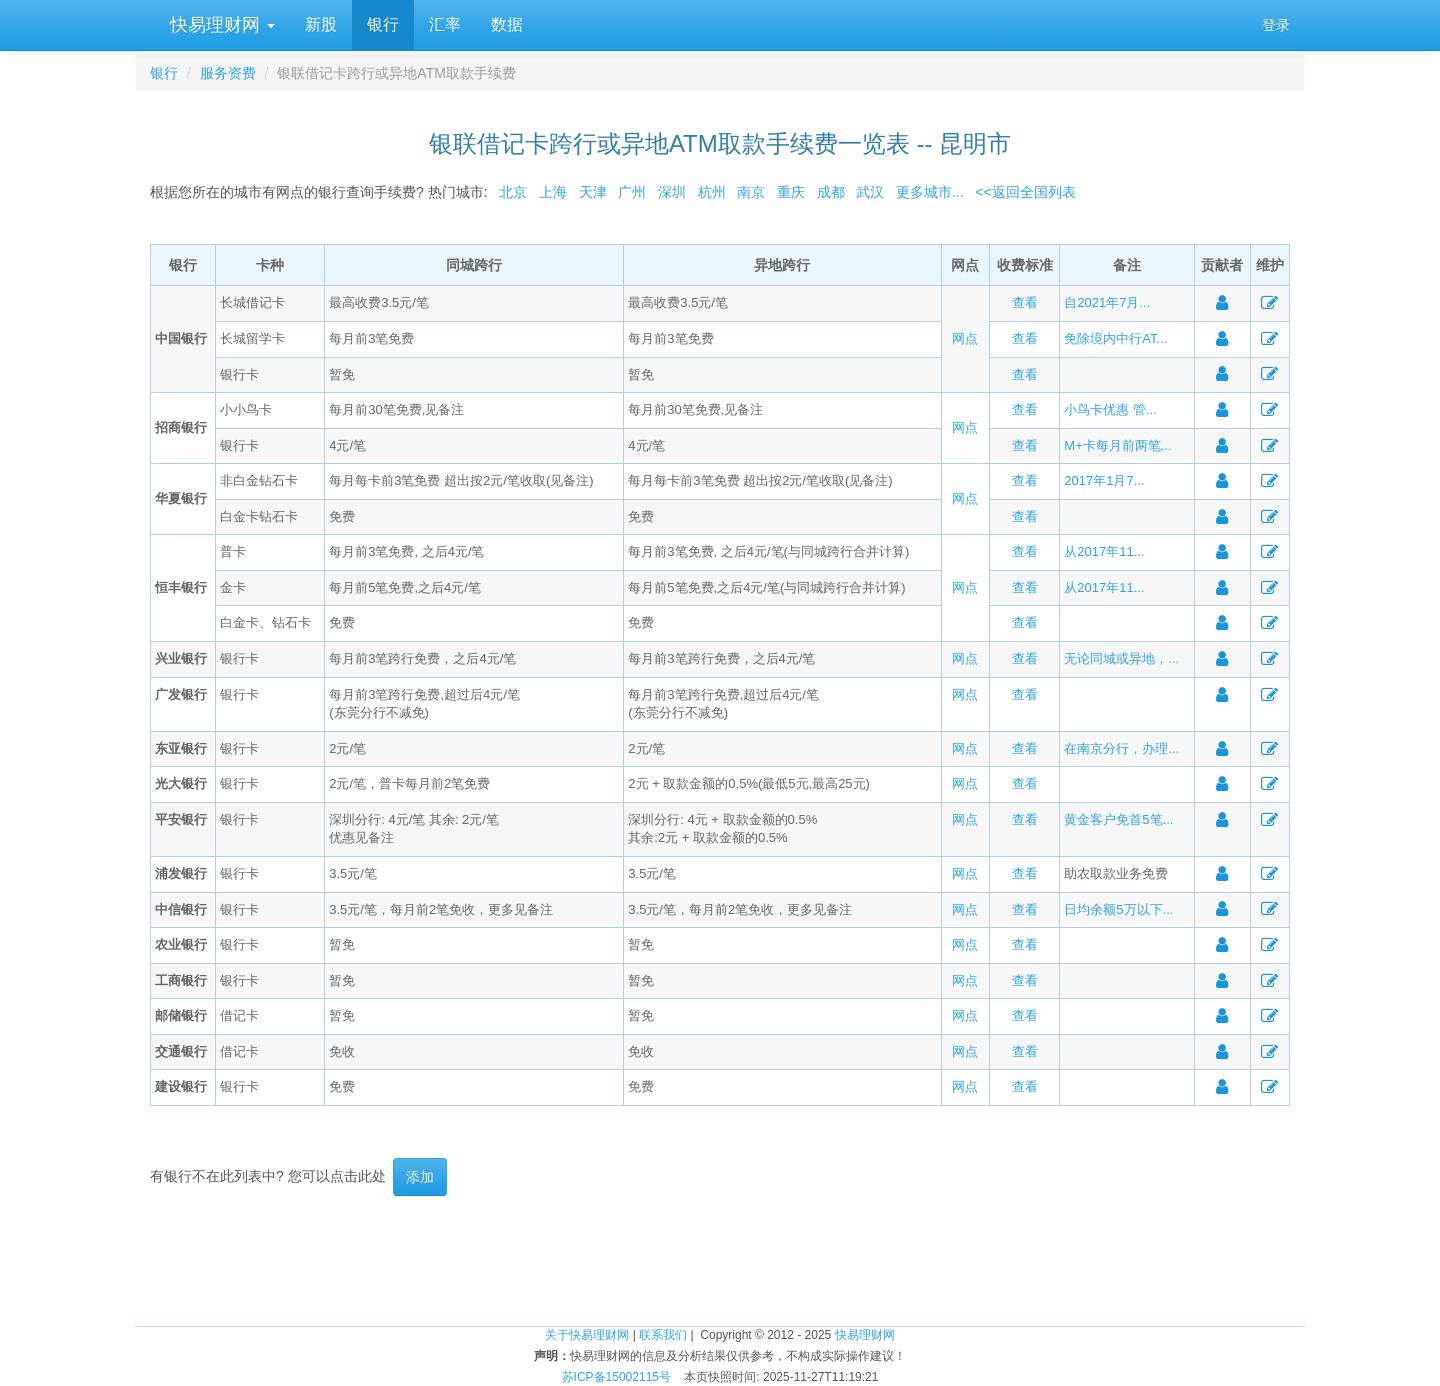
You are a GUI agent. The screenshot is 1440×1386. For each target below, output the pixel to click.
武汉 (870, 192)
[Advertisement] (720, 1261)
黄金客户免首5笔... (1118, 819)
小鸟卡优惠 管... (1110, 409)
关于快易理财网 (587, 1335)
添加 (420, 1177)
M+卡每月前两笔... (1117, 445)
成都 (831, 192)
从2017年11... (1104, 551)
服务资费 (228, 73)
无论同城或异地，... (1121, 658)
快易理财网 (220, 25)
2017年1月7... (1104, 480)
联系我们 (663, 1335)
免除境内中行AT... (1115, 338)
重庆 (791, 192)
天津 (593, 192)
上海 (553, 192)
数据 (507, 24)
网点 (965, 338)
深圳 (672, 192)
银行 (383, 24)
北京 (513, 192)
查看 (1025, 302)
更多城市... (925, 192)
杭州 (712, 192)
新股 (321, 24)
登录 (1276, 25)
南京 (751, 192)
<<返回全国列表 (1025, 192)
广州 (632, 192)
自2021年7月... (1107, 302)
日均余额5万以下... (1118, 909)
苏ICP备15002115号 (616, 1377)
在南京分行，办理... (1121, 748)
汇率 (445, 24)
